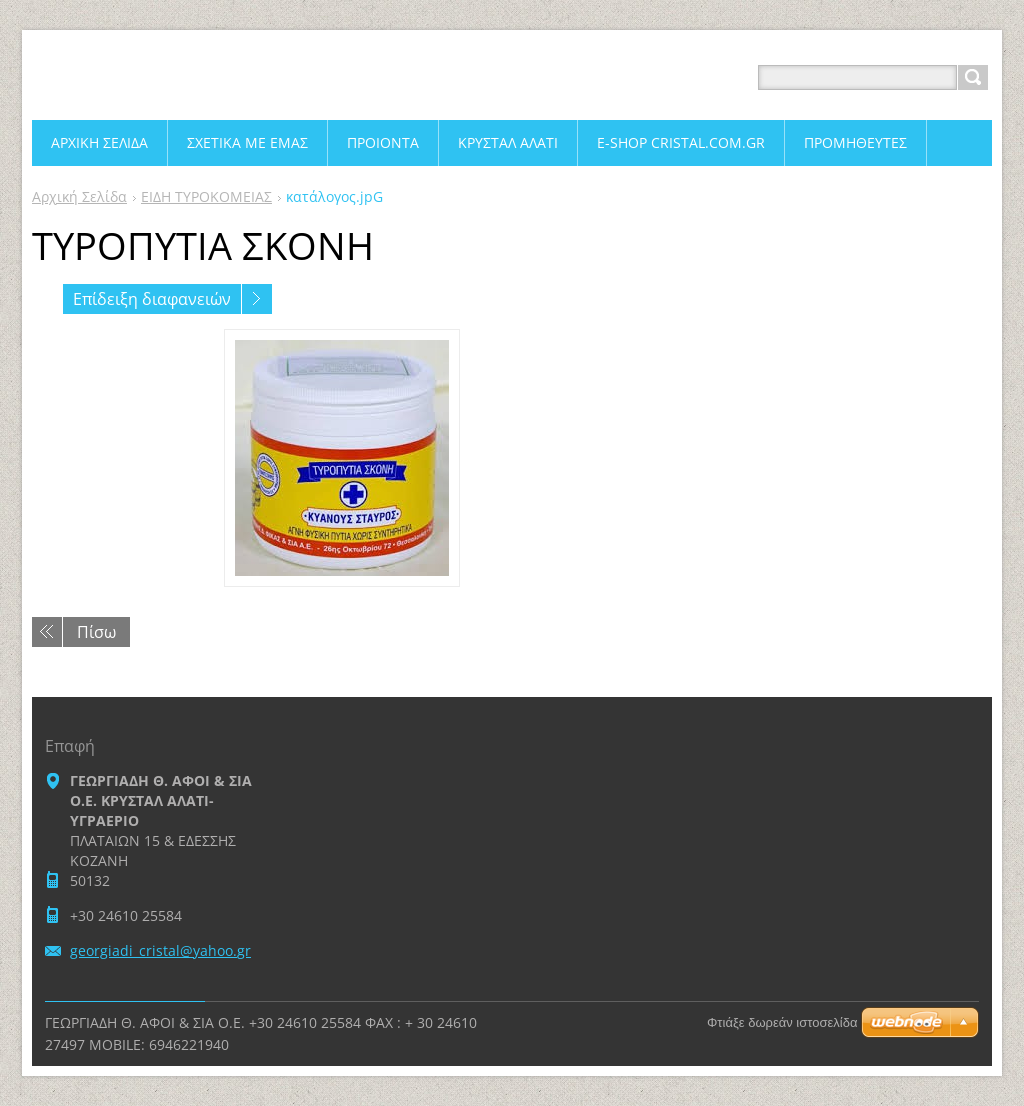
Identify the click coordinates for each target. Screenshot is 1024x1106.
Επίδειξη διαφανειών (152, 299)
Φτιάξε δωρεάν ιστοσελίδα (782, 1022)
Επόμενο (257, 299)
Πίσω (96, 632)
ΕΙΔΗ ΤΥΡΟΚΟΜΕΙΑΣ (206, 196)
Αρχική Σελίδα (79, 196)
